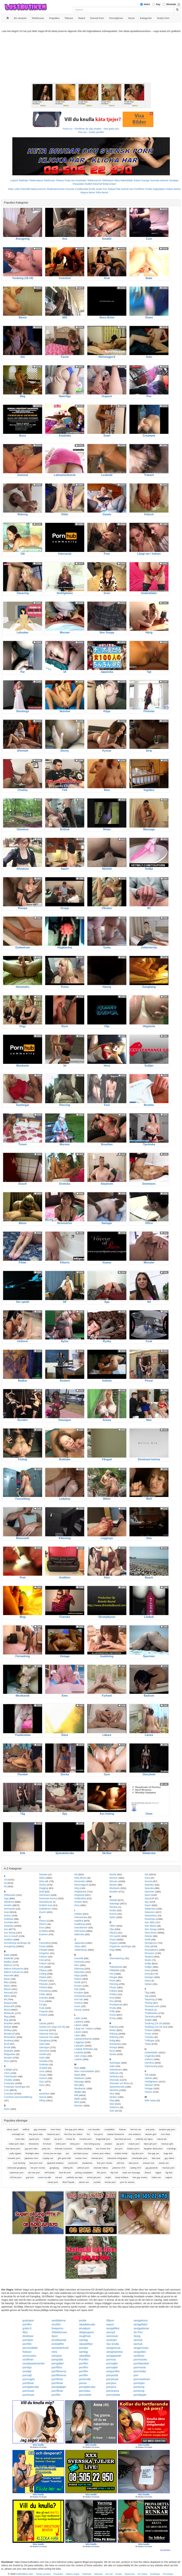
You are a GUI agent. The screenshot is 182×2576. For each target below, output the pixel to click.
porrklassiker (141, 2363)
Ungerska (150, 2056)
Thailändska (151, 2013)
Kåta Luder (14, 189)
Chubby (8, 2080)
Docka (42, 1884)
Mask (77, 2074)
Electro (43, 1924)
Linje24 (14, 180)
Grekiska (44, 2064)
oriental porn (97, 2158)
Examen (43, 1934)
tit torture (47, 2144)
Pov (111, 2001)
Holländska (80, 1898)
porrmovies (140, 2359)
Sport (147, 1895)
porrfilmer (57, 2379)
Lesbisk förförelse (83, 2049)
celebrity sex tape (74, 2177)
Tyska (148, 2044)
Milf (76, 2095)
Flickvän (43, 1984)
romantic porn (14, 2158)
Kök (76, 1989)
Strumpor (150, 1953)
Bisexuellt (9, 2006)
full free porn (16, 2177)
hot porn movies (37, 2168)
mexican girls (167, 2144)
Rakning (113, 2026)
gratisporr (28, 2320)
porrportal (112, 2375)
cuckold (96, 2182)
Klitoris (77, 1978)
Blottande (9, 2013)
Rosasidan (78, 183)
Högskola (79, 1895)
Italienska (79, 1934)
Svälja (148, 1963)
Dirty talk (43, 1881)
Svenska (149, 1973)
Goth (41, 2057)
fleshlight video (32, 2153)
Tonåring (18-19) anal (156, 2026)
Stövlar (148, 1936)
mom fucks (56, 2129)
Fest (41, 1960)
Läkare (78, 2025)
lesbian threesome (115, 2134)
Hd (75, 1874)
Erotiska (43, 1931)
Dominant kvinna (48, 1898)
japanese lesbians (55, 2163)
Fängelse (44, 1953)
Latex (77, 2035)
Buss (6, 2061)
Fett (41, 1967)
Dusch (42, 1912)
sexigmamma (114, 2351)
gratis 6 (27, 2328)
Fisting (42, 1973)
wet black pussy (80, 2153)
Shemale (171, 4)
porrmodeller (30, 2347)
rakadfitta (84, 2355)
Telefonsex (49, 180)
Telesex (60, 180)
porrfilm (27, 2324)
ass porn (119, 2148)
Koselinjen (81, 180)
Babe (7, 1955)
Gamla (42, 2023)
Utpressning (151, 2066)
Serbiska (114, 2076)
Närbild (113, 1900)
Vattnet (148, 2078)
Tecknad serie (152, 2006)
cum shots (165, 2134)
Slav (111, 2103)
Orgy (112, 1949)
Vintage (149, 2088)
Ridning (113, 2033)
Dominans (44, 1895)
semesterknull (60, 2347)
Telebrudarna (36, 180)
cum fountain (94, 2129)
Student (149, 1956)
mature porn (134, 2144)
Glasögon (44, 2047)
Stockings (150, 1919)
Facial (42, 1946)
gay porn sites (31, 2148)
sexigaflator (141, 2324)
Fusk (41, 2008)
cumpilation (109, 2129)
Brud (6, 2044)
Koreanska (80, 1996)
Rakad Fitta (114, 189)
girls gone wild (64, 2158)
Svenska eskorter (159, 180)
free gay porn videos (74, 2129)
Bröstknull (9, 2033)
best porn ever (36, 2163)
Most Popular (68, 2182)
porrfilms (57, 2367)
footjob (47, 2139)
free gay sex (153, 2153)
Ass (6, 1929)
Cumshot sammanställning (18, 2097)
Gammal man (46, 2037)
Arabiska (8, 1919)
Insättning (79, 1924)
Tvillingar (149, 2040)
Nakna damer (173, 189)
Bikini (7, 1996)
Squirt (148, 1905)
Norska (113, 1907)
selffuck (26, 2129)
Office (112, 1925)
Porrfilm (83, 2359)
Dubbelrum (45, 1908)
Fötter (42, 1994)
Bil (5, 1999)
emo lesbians (135, 2134)
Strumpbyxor (151, 1949)
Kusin (77, 2006)
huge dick (168, 2153)
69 (5, 1886)
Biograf (7, 2002)
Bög (6, 2020)
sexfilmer (139, 2355)
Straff (147, 1939)
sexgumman (141, 2347)
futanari (122, 2129)
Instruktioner (80, 1927)
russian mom (81, 2158)
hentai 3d (70, 2139)
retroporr (57, 2355)
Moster (113, 1884)
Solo (111, 2110)
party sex (46, 2148)
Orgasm (113, 1943)
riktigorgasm (86, 2332)
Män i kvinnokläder (84, 2071)
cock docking (19, 2163)
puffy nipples (15, 2153)
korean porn (110, 2182)
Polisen (113, 1990)
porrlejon (28, 2340)
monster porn (85, 2139)
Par (111, 1973)
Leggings (79, 2042)
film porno (101, 2172)
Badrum (8, 1965)
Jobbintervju (80, 1949)
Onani (112, 1939)
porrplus (111, 2383)
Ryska (112, 2054)
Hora (76, 1905)
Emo (41, 1927)
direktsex (28, 2336)
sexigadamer (141, 2328)
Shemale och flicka (119, 2083)
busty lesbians (121, 2177)
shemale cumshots (63, 2148)
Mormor (113, 1877)
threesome (34, 2144)
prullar (82, 2320)
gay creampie (40, 2129)
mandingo (171, 2148)
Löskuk (78, 2059)
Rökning (113, 2037)
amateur (108, 2144)
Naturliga (114, 1903)
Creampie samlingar (14, 2086)
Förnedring (45, 1990)
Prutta (112, 2008)
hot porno (98, 2134)
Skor (111, 2093)
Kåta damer (102, 192)
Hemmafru (79, 1881)
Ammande (9, 1908)
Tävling (148, 2002)
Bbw (6, 1982)
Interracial (79, 1931)
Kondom (78, 1992)
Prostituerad (115, 2004)
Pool (111, 1997)
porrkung (139, 2386)
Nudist (112, 1910)
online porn (61, 2144)
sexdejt (27, 2371)
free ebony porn (13, 2148)
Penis (112, 1980)
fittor (25, 2332)
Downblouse (45, 1901)
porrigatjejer (59, 2386)
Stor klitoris (150, 1925)
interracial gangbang (17, 2168)
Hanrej (42, 2097)
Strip (147, 1946)
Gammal (43, 2030)
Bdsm (7, 1985)
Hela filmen (80, 1877)
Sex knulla (112, 2343)
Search (148, 2172)
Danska (43, 1874)
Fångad (43, 1949)
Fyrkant (43, 2014)
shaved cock (148, 2163)
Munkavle (114, 1888)
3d (5, 1883)
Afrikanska (9, 1895)
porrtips (83, 2347)
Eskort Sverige (141, 180)
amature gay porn (167, 2129)
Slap (111, 2100)
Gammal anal (46, 2033)
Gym (41, 2081)
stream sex (164, 2163)
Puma (112, 2014)
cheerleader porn (139, 2158)
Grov (41, 2071)
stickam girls (150, 2134)
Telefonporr (108, 180)
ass (67, 2153)
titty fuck (114, 2172)
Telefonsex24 (94, 180)
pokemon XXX (118, 2168)
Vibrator (149, 2085)
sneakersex (87, 2163)
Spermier (149, 1891)
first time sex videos (73, 2134)
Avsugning (9, 1946)
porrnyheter (113, 2394)
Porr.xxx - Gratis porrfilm (91, 132)
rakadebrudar (87, 2324)
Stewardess (151, 1915)
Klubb (77, 1982)
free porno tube (36, 2134)
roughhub (85, 2336)
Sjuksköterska (116, 2086)
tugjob (158, 2172)
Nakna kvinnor (38, 189)
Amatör (8, 1905)
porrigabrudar (31, 2386)
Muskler (113, 1891)
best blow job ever (123, 2139)
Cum (6, 2090)
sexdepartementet (34, 2363)
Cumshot (9, 2093)
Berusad (8, 1992)
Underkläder (151, 2052)
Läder (77, 2018)
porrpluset (112, 2379)
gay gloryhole (152, 2168)
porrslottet (85, 2394)
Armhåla (8, 1922)
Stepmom (150, 1912)
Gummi (43, 2078)
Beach (7, 1989)
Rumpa (113, 2047)
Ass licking (9, 1932)
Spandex (149, 1884)
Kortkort (78, 2002)
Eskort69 (25, 189)
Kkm (76, 1965)
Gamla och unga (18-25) (52, 2026)
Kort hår (78, 1999)
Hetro (147, 4)
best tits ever (65, 2172)
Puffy (112, 2011)
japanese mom (31, 2158)
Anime (7, 1915)
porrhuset (28, 2390)
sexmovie (112, 2336)
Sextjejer (174, 180)
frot (88, 2134)
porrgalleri (58, 2363)
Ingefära (78, 1920)
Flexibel (43, 1980)
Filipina (43, 1970)
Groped (43, 2068)
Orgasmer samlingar (120, 1946)
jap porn (120, 2144)
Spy (147, 1901)
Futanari (43, 2011)
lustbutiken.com (24, 2574)
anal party (150, 2129)
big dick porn (138, 2153)
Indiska (78, 1913)
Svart (147, 1970)
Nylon (112, 1917)
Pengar (113, 1977)
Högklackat (80, 1891)
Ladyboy (78, 2021)
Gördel (42, 2054)
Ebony (42, 1920)
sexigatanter (113, 2355)
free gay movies (140, 2177)
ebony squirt (12, 2129)
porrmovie (140, 2367)
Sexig (137, 2336)
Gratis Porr (101, 189)
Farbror (43, 1956)
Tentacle (149, 2009)
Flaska (42, 1977)
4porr (55, 2336)
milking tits (68, 2168)
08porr (110, 2320)
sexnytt (110, 2332)
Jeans (77, 1946)
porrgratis (57, 2359)
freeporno (57, 2328)
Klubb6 (88, 183)
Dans (7, 2109)
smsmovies (29, 2355)
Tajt (146, 1996)
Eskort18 (97, 183)
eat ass (58, 2177)
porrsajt (27, 2375)
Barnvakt (8, 1975)
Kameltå (78, 1958)
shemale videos (101, 2168)
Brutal (7, 2047)
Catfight (8, 2069)
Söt (146, 1874)
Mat (76, 2085)
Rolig (112, 2040)
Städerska (150, 1908)
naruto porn (53, 2182)
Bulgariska (9, 2054)
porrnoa (111, 2359)
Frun (41, 2001)
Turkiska (149, 2037)
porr (136, 2375)
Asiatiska (9, 1925)
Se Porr (138, 2332)
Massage (79, 2081)
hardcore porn (53, 2134)
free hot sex (135, 2129)
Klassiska (79, 1972)
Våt (146, 2074)
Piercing (113, 1984)
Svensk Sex (127, 189)
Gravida (43, 2061)
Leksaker (79, 2045)
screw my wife (44, 2177)
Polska (113, 1994)
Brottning (9, 2040)
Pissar (112, 1987)
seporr (110, 2324)
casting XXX (135, 2168)
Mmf (76, 2102)
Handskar (44, 2093)
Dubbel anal (45, 1905)
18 (5, 1879)
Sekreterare (115, 2069)
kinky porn (75, 2144)
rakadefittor (86, 2343)
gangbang (54, 2168)
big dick (168, 2172)
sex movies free (103, 2148)
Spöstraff (149, 1898)
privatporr (85, 2328)
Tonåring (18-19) (153, 2023)
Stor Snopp (151, 1929)
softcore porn (83, 2168)
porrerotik (85, 2379)
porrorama (112, 2390)
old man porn (34, 2172)
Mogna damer (87, 192)
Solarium (114, 2107)
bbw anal (156, 2158)
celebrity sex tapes (144, 2139)
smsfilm (56, 2324)
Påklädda (114, 1970)
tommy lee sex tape (52, 2153)
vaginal (168, 2177)
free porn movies (104, 2163)
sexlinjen (111, 2340)
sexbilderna (59, 2320)
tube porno (133, 2163)
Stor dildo (150, 1922)
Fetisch (43, 1963)
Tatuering (150, 1999)
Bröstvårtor (10, 2037)
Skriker (113, 2097)
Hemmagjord (81, 1884)
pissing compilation (84, 2172)
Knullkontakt (81, 189)
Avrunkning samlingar (15, 1943)
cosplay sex (48, 2158)
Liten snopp (80, 2056)
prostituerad (59, 2340)
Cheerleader (10, 2076)
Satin (112, 2066)
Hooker (78, 1901)
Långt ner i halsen (83, 2028)
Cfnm (7, 2073)
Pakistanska (115, 1967)
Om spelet (114, 1936)
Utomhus (149, 2062)
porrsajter (112, 2363)
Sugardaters (159, 189)
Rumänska (115, 2044)
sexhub (138, 2340)
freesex (27, 2351)
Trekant (149, 2030)
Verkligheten (151, 2081)
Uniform (149, 2059)
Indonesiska (80, 1917)
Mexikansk (80, 2088)
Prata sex (70, 180)
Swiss (148, 1980)
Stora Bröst (151, 1932)
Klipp (77, 1975)
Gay (158, 4)
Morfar (112, 1874)
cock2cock (73, 2163)
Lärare (77, 2032)
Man (76, 2068)
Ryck (112, 2050)
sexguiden (140, 2351)
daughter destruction (153, 2148)
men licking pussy (92, 2144)
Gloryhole (44, 2050)
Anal (6, 1912)
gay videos (169, 2158)
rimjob (108, 2177)
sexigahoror (141, 2320)
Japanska (79, 1943)
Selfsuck (113, 2073)
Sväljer (148, 1967)
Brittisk (7, 2026)
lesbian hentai (121, 2153)
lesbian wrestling (84, 2148)
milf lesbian (50, 2172)
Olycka (113, 1932)
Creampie (9, 2083)
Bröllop (7, 2030)
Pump (112, 2018)
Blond (7, 2009)
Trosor (148, 2033)
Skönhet (113, 2090)
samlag (83, 2340)
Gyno (42, 2085)
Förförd (43, 1987)
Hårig (42, 2100)
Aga (6, 1898)
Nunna (112, 1913)
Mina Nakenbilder (124, 180)
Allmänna (9, 1901)
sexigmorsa (113, 2347)
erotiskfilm (58, 2343)
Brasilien (8, 2023)
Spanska (149, 1888)
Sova (147, 1877)
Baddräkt (9, 1958)
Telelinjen (23, 180)
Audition (8, 1939)
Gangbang (44, 2040)
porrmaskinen (142, 2379)
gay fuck (30, 2177)
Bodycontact (109, 183)
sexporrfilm (113, 2371)
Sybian (148, 1984)
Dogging (43, 1888)
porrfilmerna (59, 2371)
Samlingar (114, 2062)
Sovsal (148, 1881)
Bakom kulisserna (13, 1968)
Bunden (8, 2057)
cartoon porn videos (101, 2153)
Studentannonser (56, 189)
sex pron (58, 2139)
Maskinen (79, 2078)
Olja (111, 1929)
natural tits (162, 2139)
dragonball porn (103, 2139)
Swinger (149, 1977)
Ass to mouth (11, 1936)
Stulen (148, 1960)
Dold (41, 1891)
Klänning (79, 1968)
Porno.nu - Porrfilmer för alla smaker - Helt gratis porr (91, 128)
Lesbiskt (78, 2052)
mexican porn (168, 2168)
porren (83, 2383)
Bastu (7, 1978)
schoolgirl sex (18, 2134)
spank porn (34, 2139)
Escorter (70, 189)
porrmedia (140, 2371)
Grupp (42, 2074)
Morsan (113, 1881)
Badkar (7, 1961)
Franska (43, 1997)
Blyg (6, 2016)
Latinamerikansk (83, 2038)
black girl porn (150, 2144)
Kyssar (78, 2009)
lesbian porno (133, 2148)
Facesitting (45, 1943)
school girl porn (94, 2177)
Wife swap (150, 2100)
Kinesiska (79, 1961)
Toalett (148, 2020)
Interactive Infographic (117, 2158)
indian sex (156, 2177)
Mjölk (77, 2098)
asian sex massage (131, 2172)
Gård (42, 2044)
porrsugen (29, 2379)
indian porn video (16, 2144)
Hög (76, 1888)
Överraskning (116, 1958)
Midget (77, 2091)
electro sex (84, 2182)
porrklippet (140, 2394)
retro (54, 2351)
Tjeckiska (150, 2016)
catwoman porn (17, 2172)
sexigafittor (113, 2328)
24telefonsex (59, 2332)
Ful (40, 2004)
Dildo (42, 1877)
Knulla (148, 189)
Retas (112, 2030)
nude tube (19, 2139)
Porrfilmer (139, 189)
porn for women (127, 2182)
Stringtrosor (151, 1943)
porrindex (84, 2390)
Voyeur (148, 2091)
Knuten (78, 1985)
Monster (78, 2105)
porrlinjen (139, 2383)
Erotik (92, 189)
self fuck (120, 2163)
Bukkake (8, 2050)
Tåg (147, 1992)
